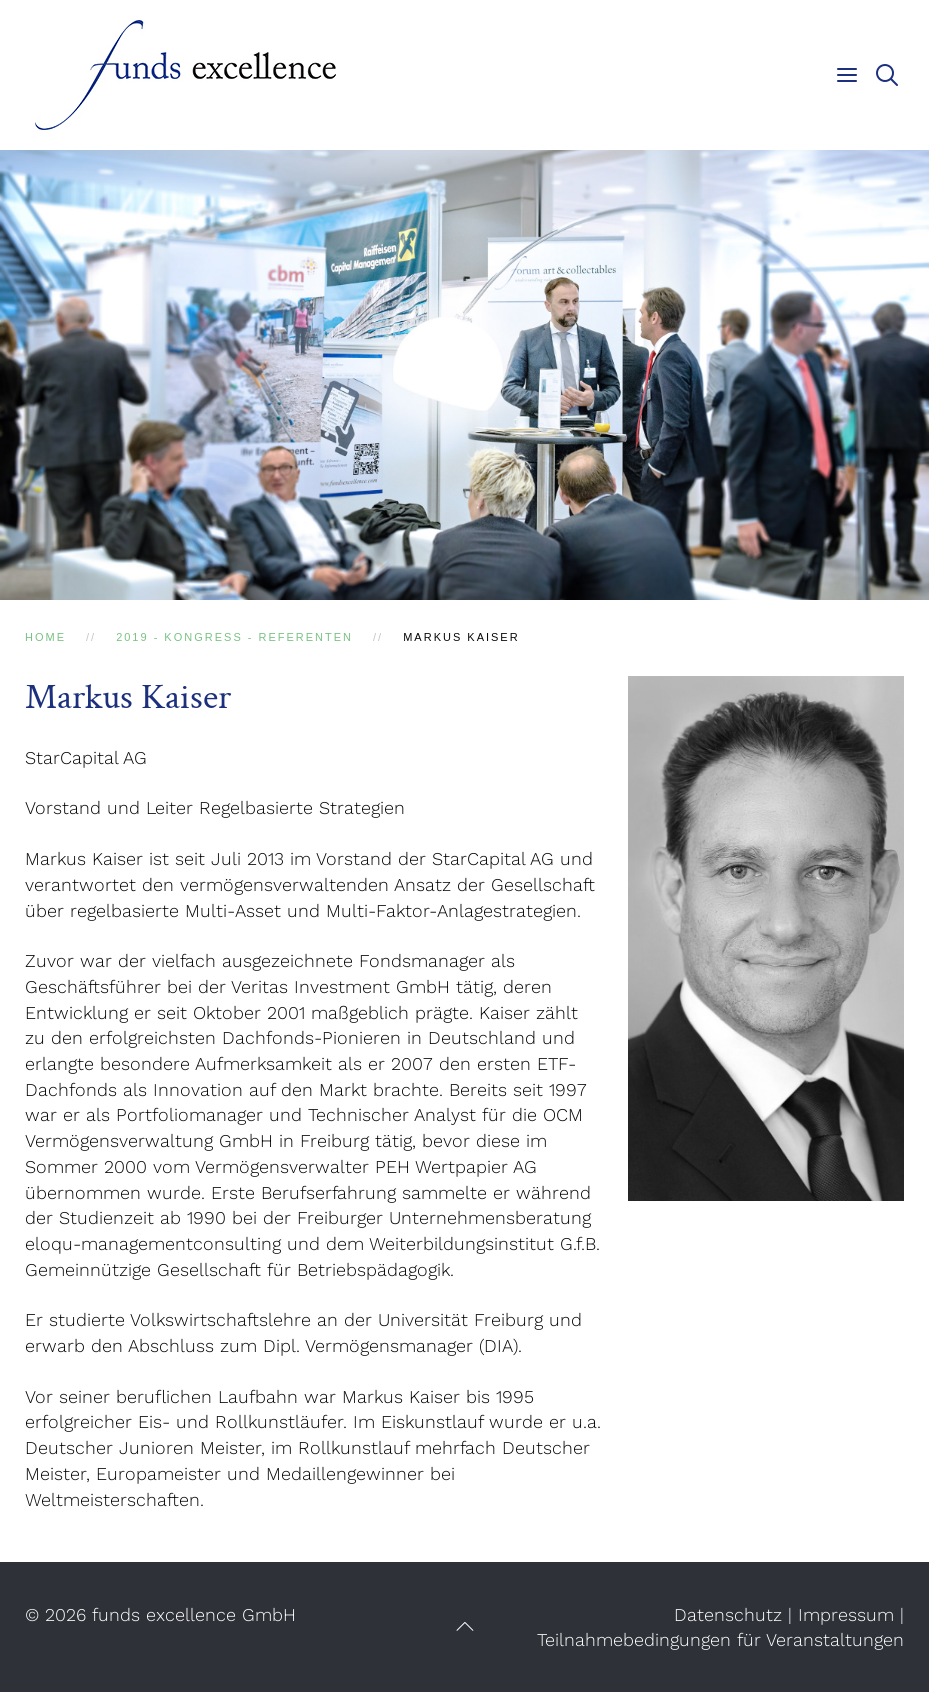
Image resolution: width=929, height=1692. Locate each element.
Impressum (846, 1614)
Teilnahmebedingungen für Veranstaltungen (720, 1639)
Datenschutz (728, 1614)
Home (45, 637)
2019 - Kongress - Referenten (234, 637)
